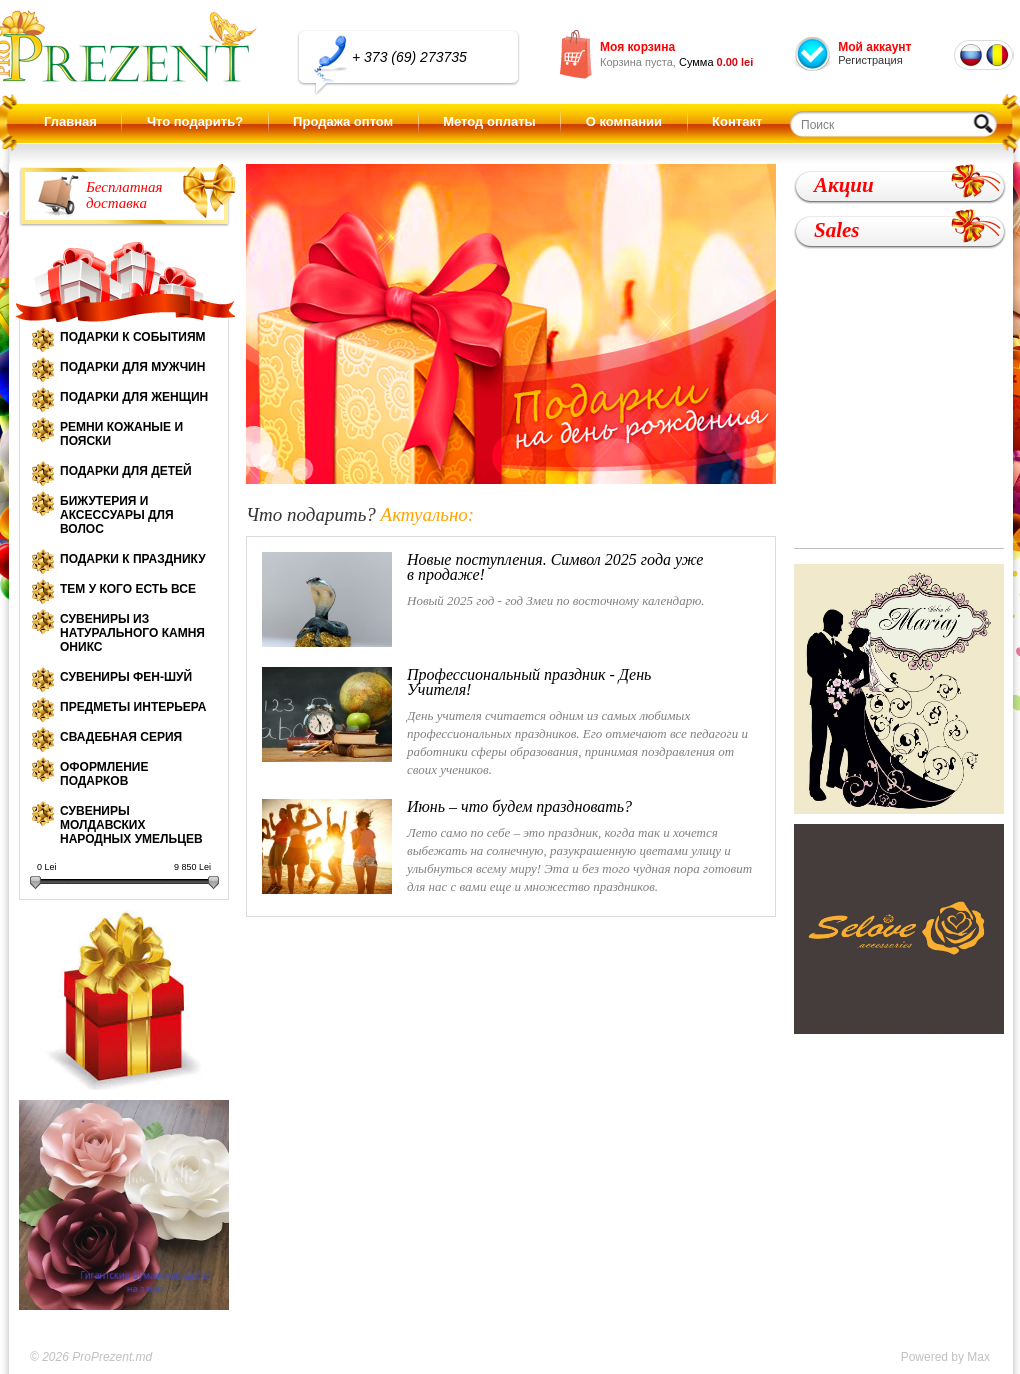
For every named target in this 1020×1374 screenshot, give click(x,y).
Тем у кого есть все (128, 589)
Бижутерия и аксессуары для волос (117, 515)
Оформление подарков (104, 774)
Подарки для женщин (134, 397)
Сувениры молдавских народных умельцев (131, 825)
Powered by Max (945, 1357)
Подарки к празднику (133, 559)
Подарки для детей (126, 471)
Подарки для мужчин (132, 367)
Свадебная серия (121, 737)
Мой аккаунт (874, 47)
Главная (70, 121)
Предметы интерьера (133, 707)
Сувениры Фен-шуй (126, 677)
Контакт (737, 121)
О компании (624, 121)
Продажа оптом (343, 121)
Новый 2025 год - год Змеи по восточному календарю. (484, 599)
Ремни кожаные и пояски (121, 434)
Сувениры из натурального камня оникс (132, 633)
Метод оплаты (489, 121)
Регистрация (870, 60)
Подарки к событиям (133, 337)
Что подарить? (195, 121)
